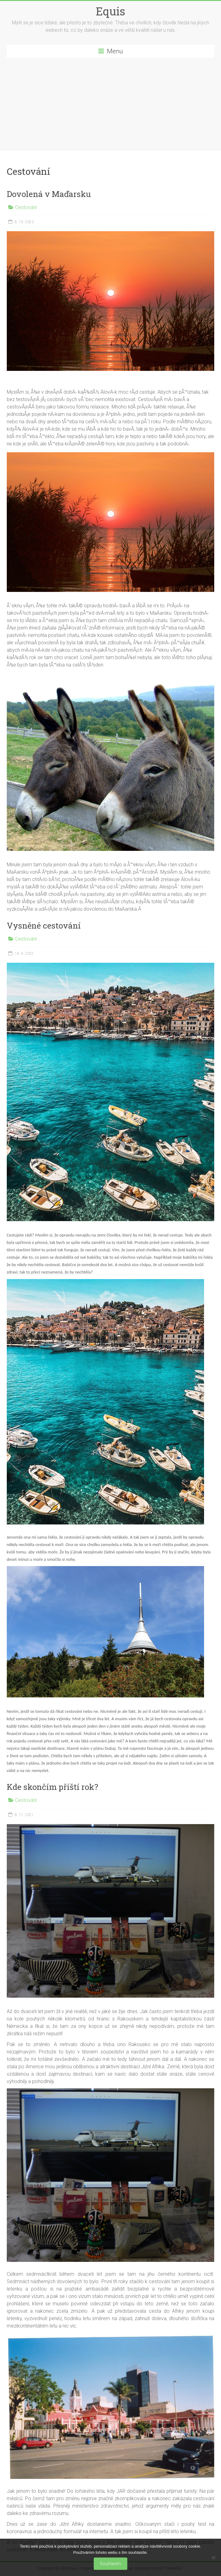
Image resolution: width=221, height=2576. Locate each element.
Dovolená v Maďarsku (49, 194)
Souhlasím (110, 2563)
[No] (213, 2557)
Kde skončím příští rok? (52, 1787)
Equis (110, 11)
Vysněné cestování (44, 925)
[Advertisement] (110, 104)
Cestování (26, 207)
